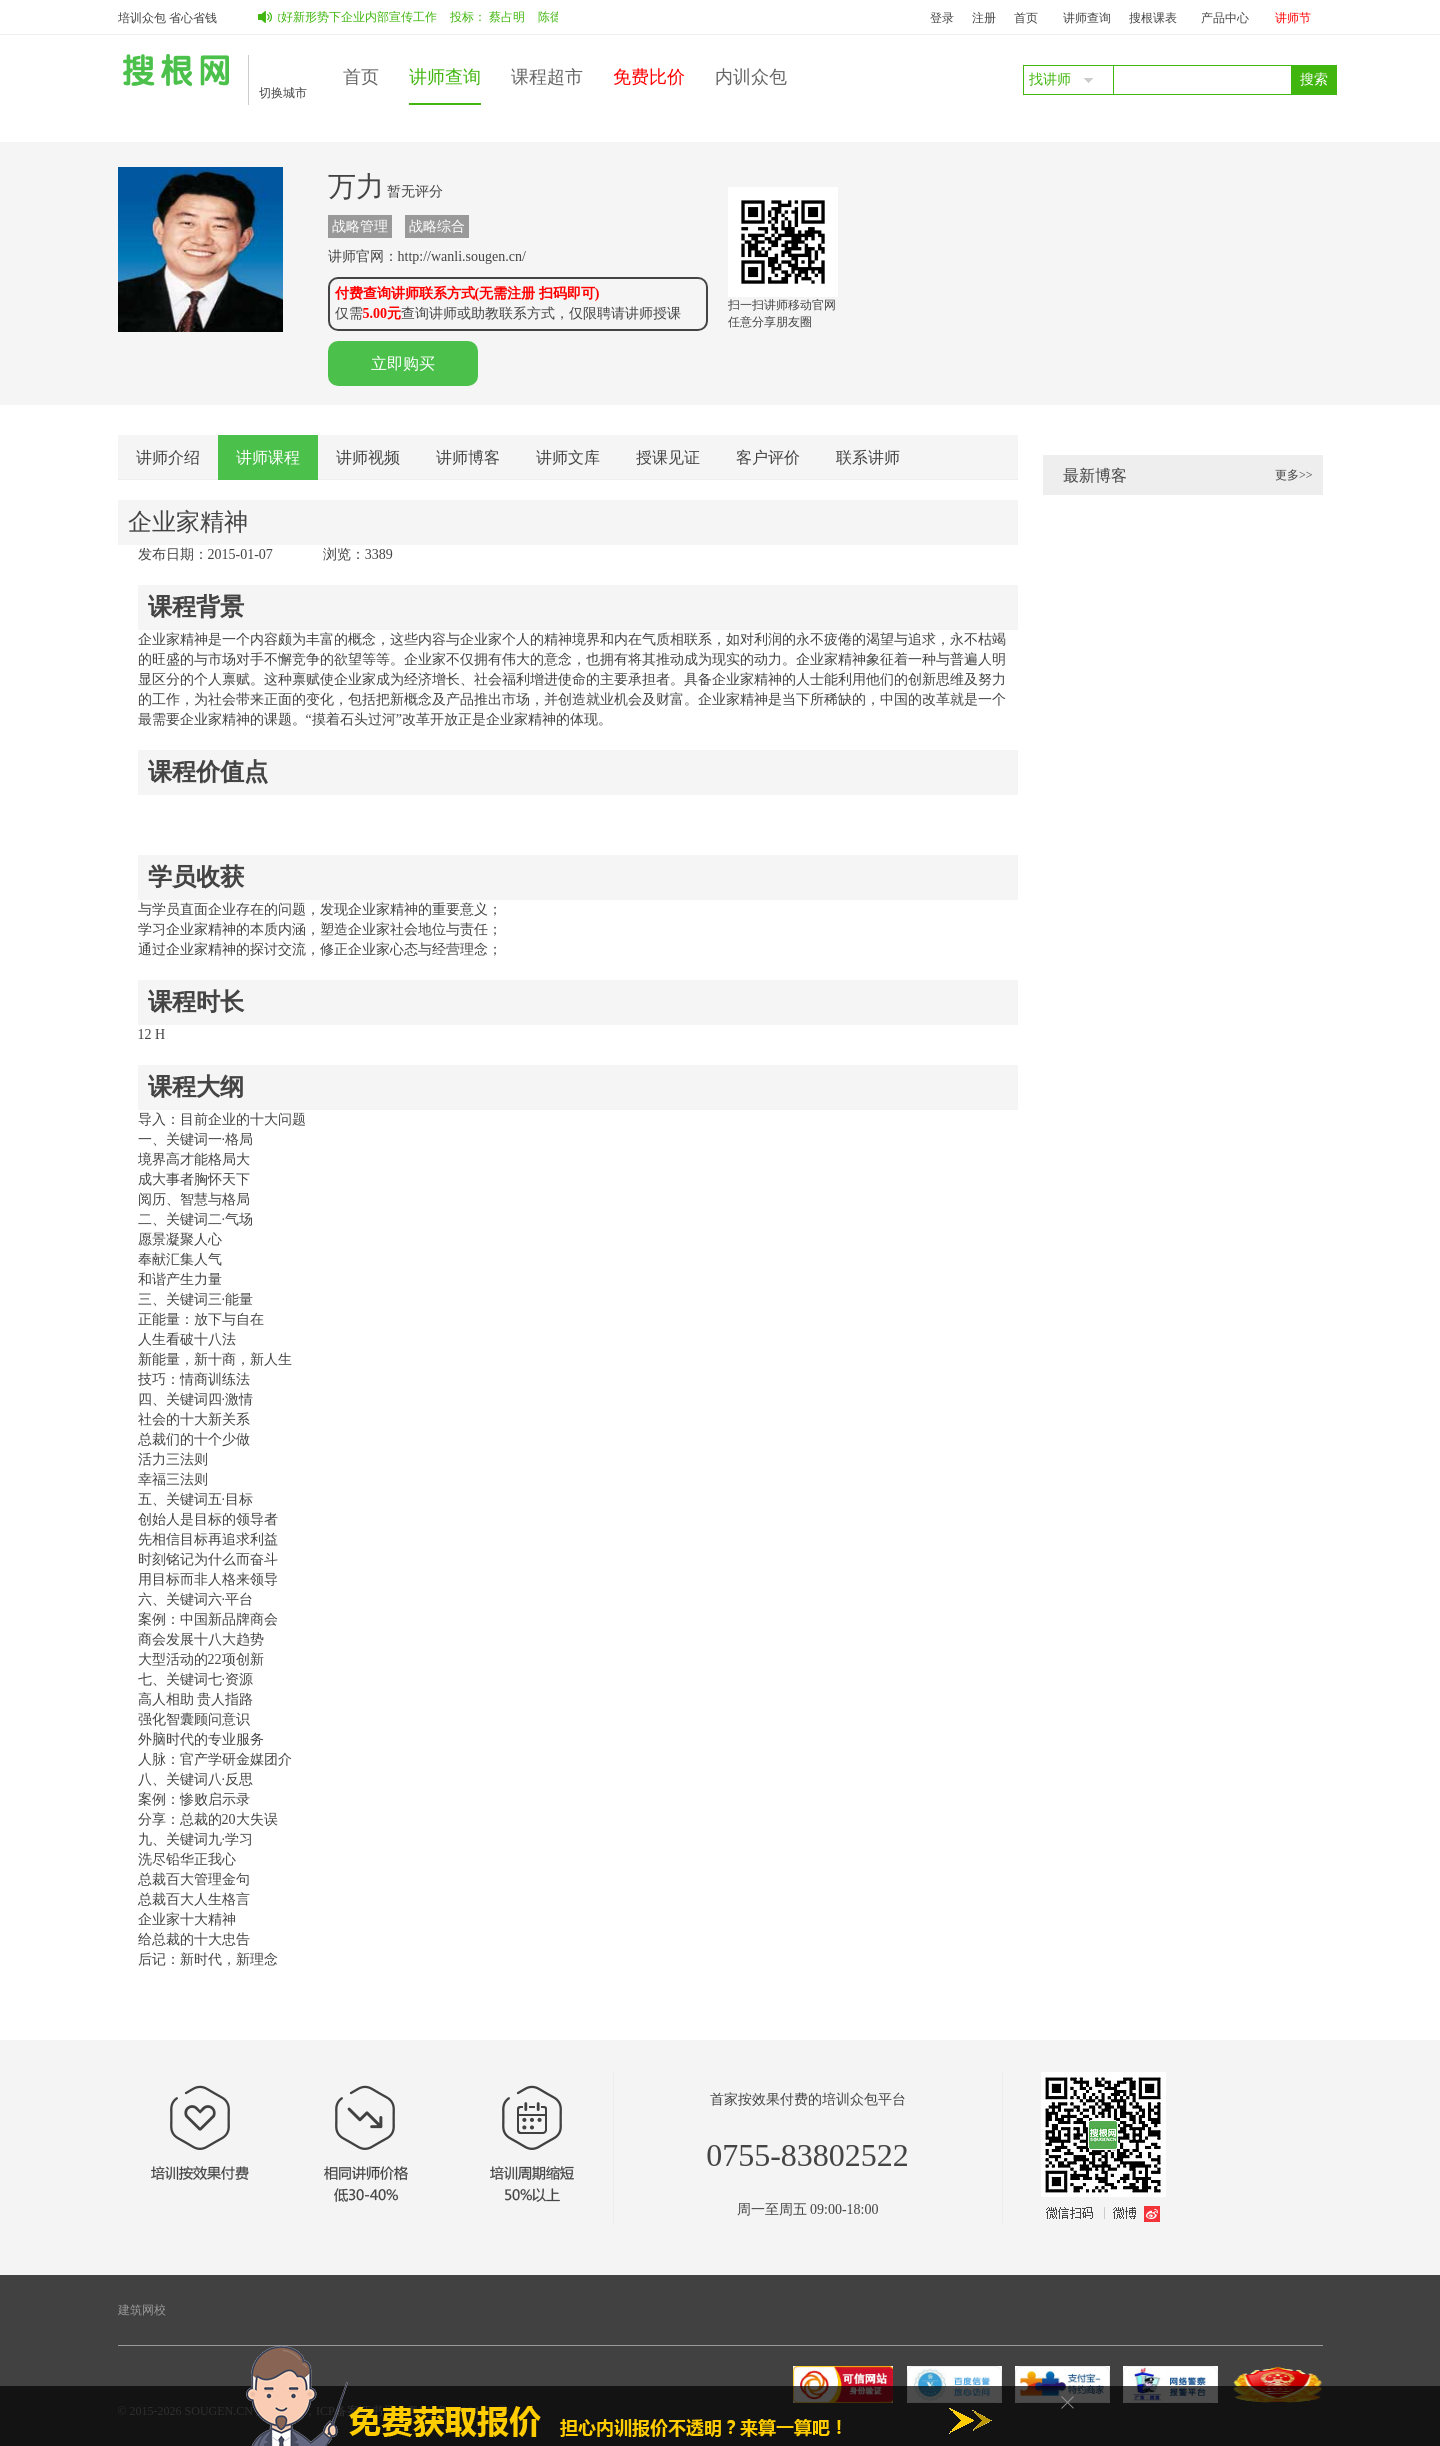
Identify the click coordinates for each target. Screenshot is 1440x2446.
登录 (942, 18)
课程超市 (547, 77)
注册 (984, 18)
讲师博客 (468, 457)
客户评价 (768, 457)
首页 (1026, 18)
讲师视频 (368, 457)
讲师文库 (568, 457)
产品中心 (1225, 18)
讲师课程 (268, 457)
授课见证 (668, 457)
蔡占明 (512, 17)
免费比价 (649, 77)
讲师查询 (1087, 18)
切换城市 (283, 93)
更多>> (1294, 475)
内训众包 (751, 77)
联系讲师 (868, 457)
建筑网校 (142, 2310)
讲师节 (1293, 18)
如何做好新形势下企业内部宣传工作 (346, 17)
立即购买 (403, 363)
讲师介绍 (168, 457)
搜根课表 (1153, 18)
